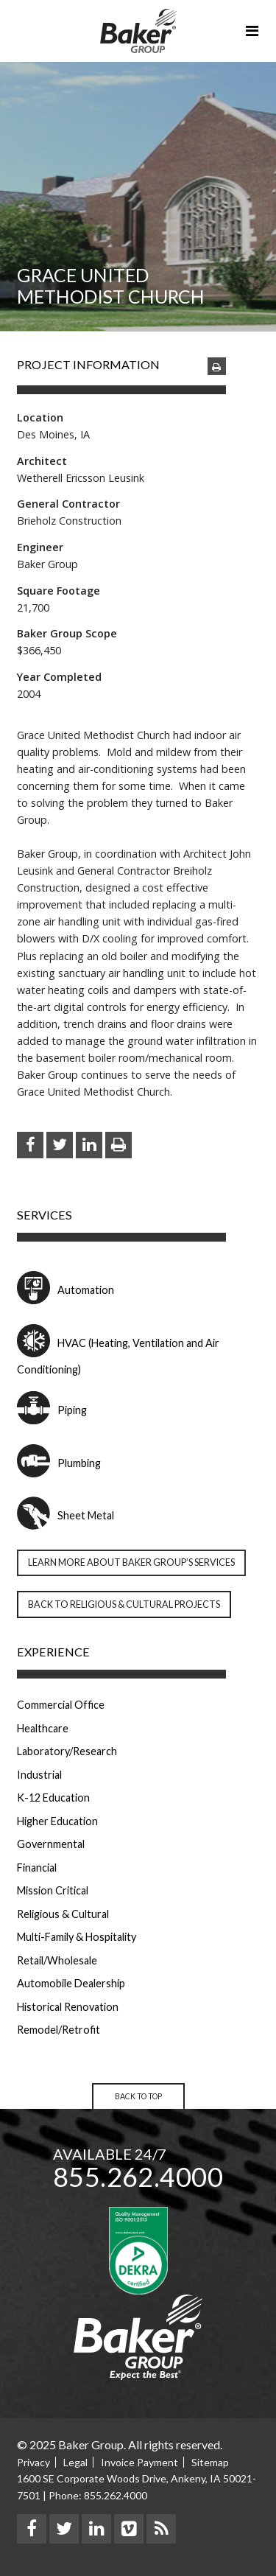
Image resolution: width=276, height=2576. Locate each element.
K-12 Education (53, 1797)
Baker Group (138, 31)
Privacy (33, 2462)
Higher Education (57, 1821)
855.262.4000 (138, 2177)
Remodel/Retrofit (58, 2029)
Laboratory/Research (67, 1751)
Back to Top (138, 2096)
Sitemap (210, 2462)
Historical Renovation (67, 2007)
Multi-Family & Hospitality (76, 1937)
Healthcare (42, 1728)
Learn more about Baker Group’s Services (131, 1562)
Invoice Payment (139, 2462)
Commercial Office (61, 1704)
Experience (53, 1652)
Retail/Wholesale (57, 1960)
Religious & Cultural (63, 1914)
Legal (75, 2462)
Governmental (51, 1844)
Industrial (39, 1774)
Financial (37, 1867)
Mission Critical (52, 1890)
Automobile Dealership (71, 1983)
